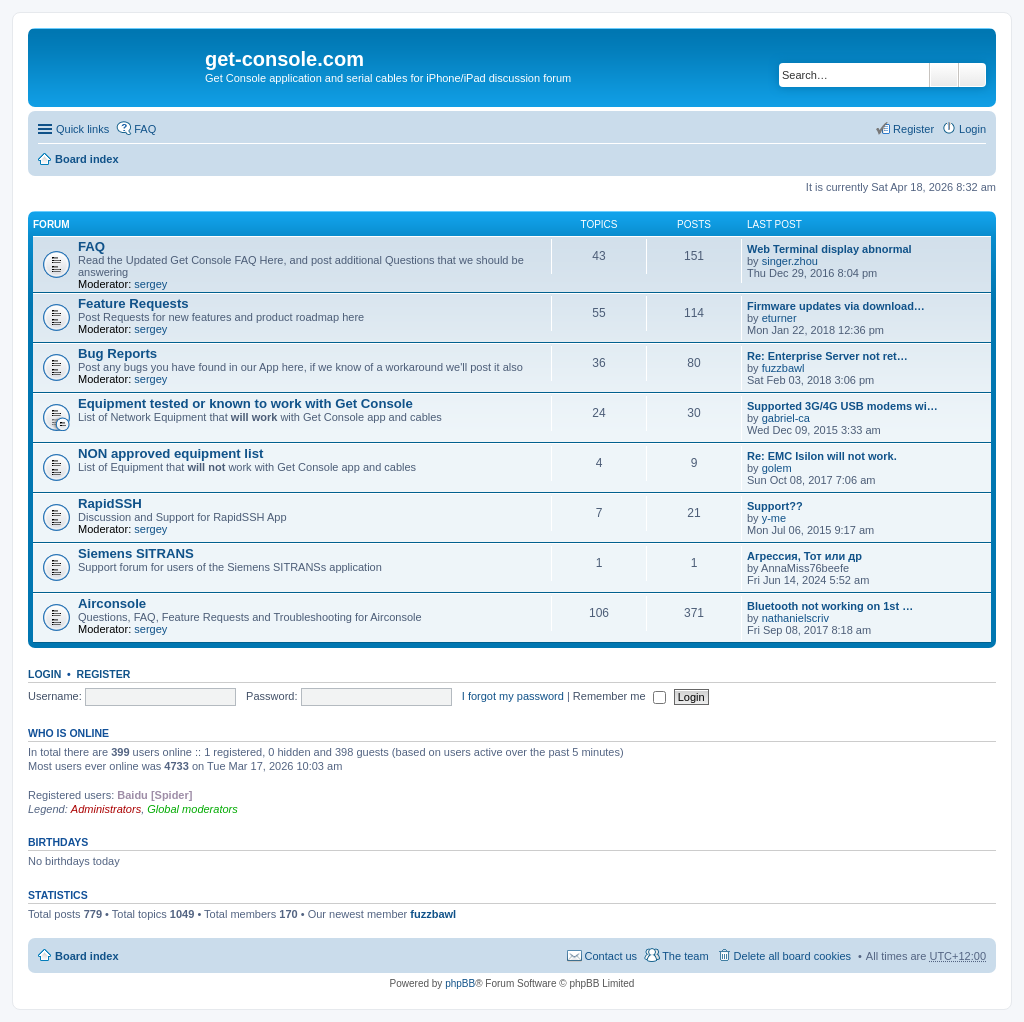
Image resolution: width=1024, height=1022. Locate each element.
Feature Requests (133, 303)
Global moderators (192, 809)
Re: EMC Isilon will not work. (822, 456)
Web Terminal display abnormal (829, 249)
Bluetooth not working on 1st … (830, 606)
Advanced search (972, 75)
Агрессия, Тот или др (804, 556)
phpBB (460, 983)
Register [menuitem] (913, 129)
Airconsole (112, 603)
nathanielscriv (795, 618)
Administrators (106, 809)
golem (777, 468)
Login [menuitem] (972, 129)
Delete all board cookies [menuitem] (792, 956)
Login (44, 674)
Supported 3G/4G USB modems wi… (842, 406)
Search (944, 75)
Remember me (619, 696)
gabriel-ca (786, 418)
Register (104, 674)
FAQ (91, 246)
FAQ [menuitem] (145, 129)
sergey (150, 284)
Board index (87, 159)
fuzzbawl (783, 368)
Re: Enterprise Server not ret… (827, 356)
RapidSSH (110, 503)
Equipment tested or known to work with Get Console (245, 403)
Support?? (775, 506)
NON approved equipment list (170, 453)
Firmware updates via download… (836, 306)
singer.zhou (790, 261)
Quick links (82, 129)
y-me (774, 518)
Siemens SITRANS (136, 553)
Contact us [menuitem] (611, 956)
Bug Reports (117, 353)
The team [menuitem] (685, 956)
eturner (779, 318)
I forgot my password (513, 696)
